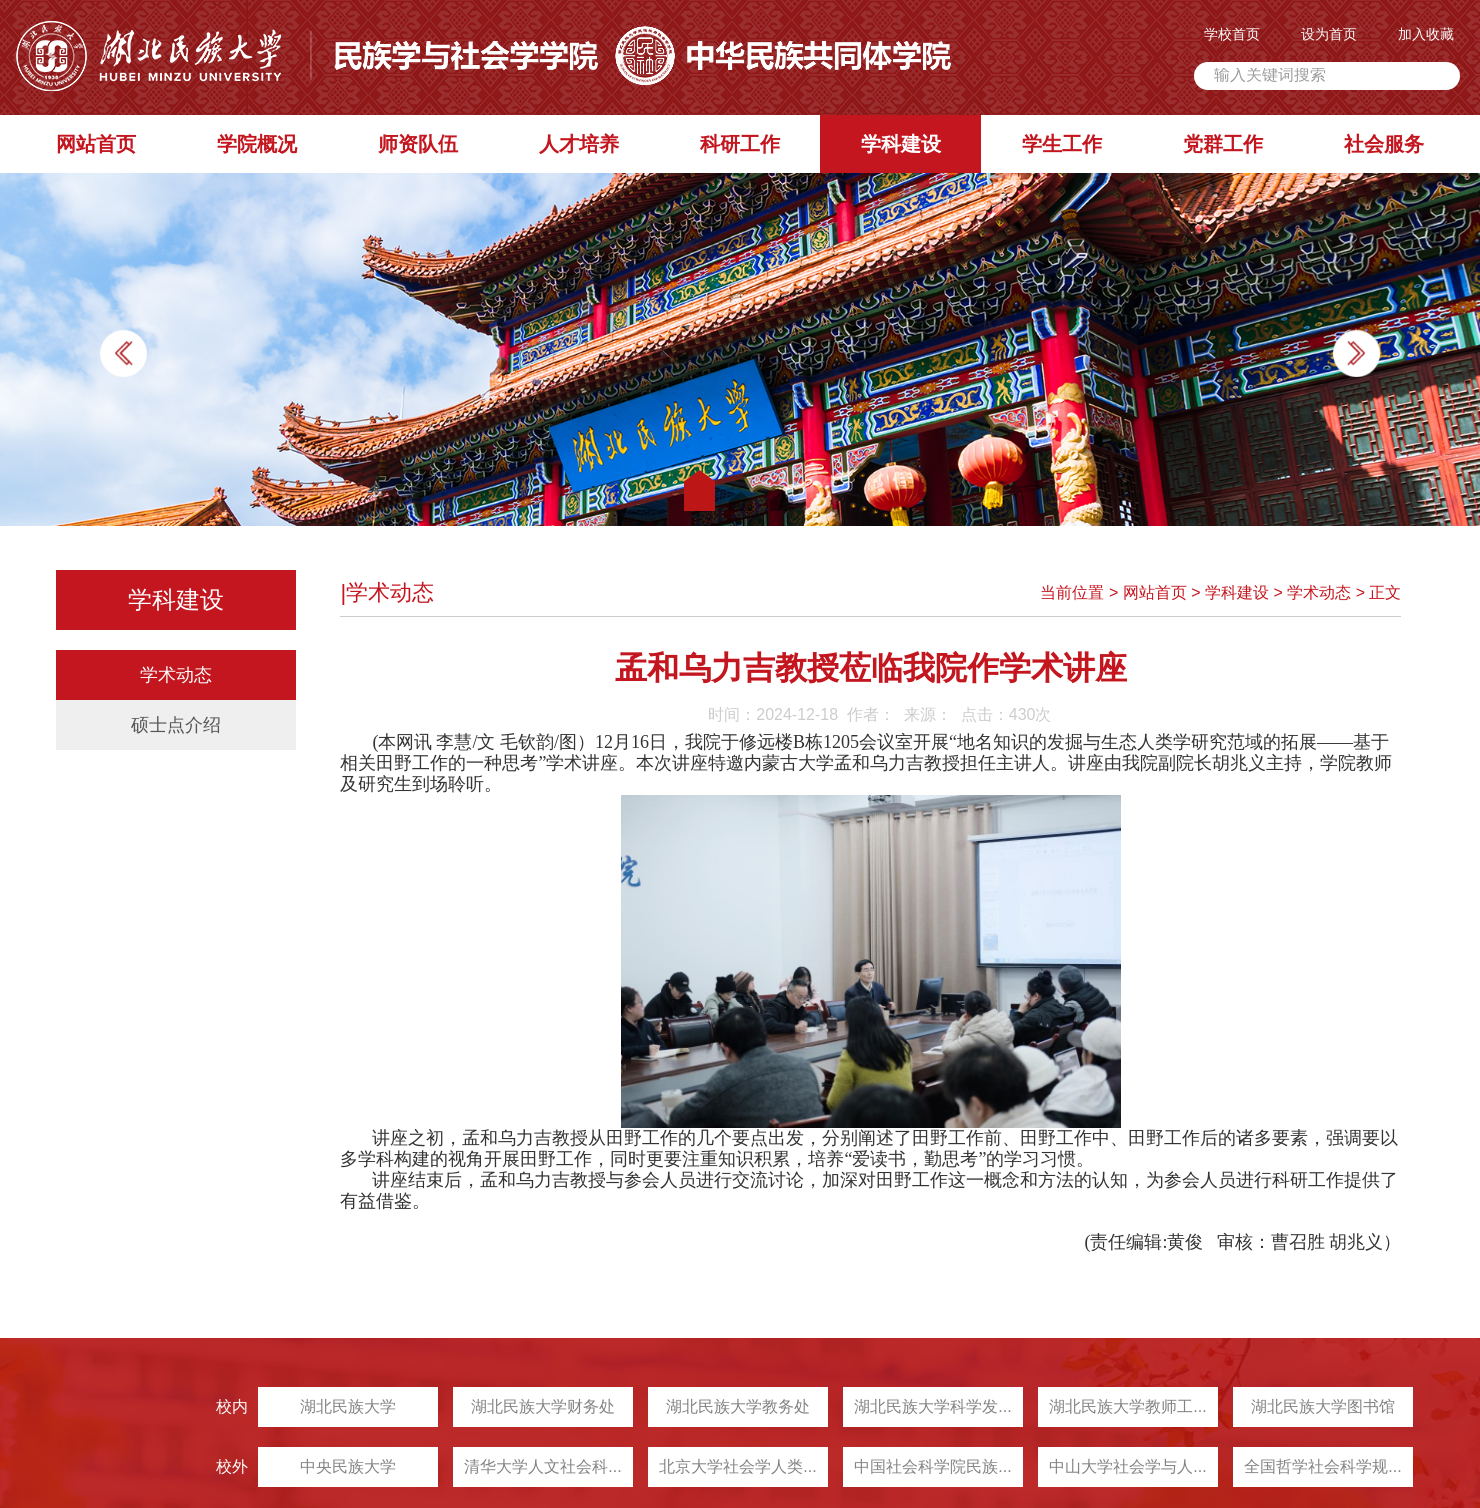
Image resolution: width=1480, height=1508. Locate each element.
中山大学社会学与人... (1085, 1466)
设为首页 (1331, 34)
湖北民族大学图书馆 (1281, 1406)
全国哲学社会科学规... (1280, 1466)
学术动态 (178, 677)
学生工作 (1063, 144)
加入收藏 (1428, 34)
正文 (1384, 594)
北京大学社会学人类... (695, 1466)
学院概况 (259, 144)
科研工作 (742, 144)
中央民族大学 (306, 1466)
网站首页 (98, 144)
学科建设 (903, 144)
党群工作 (1224, 144)
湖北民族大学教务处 (696, 1406)
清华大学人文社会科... (500, 1466)
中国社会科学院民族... (890, 1466)
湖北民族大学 (306, 1406)
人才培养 (581, 144)
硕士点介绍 (178, 727)
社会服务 (1385, 144)
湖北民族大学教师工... (1085, 1406)
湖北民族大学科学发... (890, 1406)
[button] (1354, 353)
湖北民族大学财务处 (501, 1406)
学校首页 (1234, 34)
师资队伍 (420, 144)
